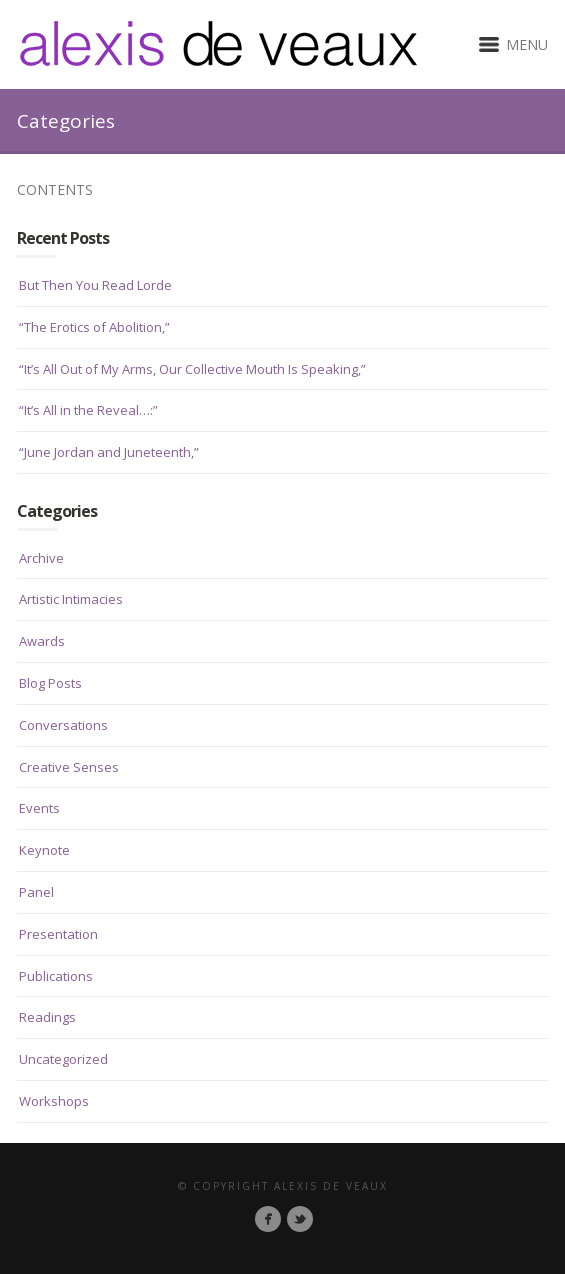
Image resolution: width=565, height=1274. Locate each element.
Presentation (58, 934)
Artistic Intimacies (71, 599)
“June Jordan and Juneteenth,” (109, 452)
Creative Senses (69, 767)
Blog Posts (50, 683)
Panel (36, 892)
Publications (56, 976)
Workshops (54, 1101)
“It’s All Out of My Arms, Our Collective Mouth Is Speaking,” (192, 369)
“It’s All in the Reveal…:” (88, 410)
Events (39, 808)
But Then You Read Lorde (95, 285)
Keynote (44, 850)
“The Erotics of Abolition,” (94, 327)
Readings (47, 1017)
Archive (41, 558)
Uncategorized (63, 1059)
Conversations (63, 725)
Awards (42, 641)
